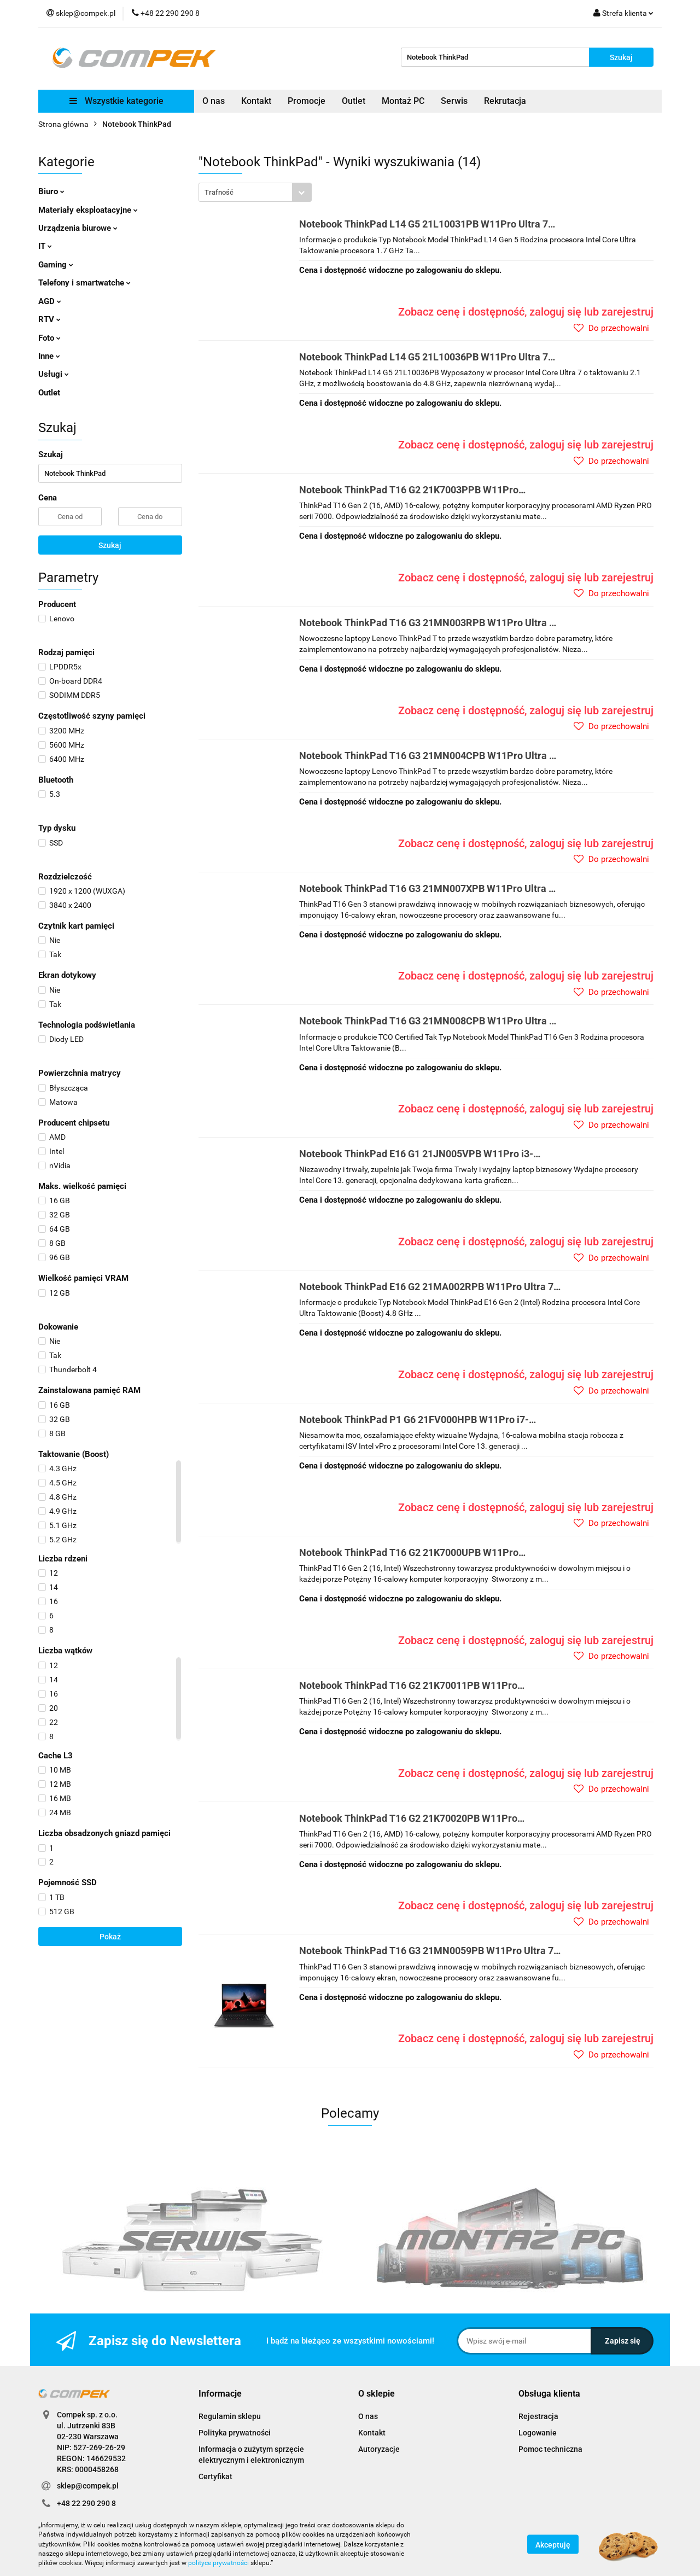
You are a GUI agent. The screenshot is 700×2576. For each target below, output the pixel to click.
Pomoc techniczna (550, 2449)
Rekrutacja (505, 101)
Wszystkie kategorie (116, 101)
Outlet (353, 101)
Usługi (53, 374)
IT (45, 246)
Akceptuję (552, 2544)
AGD (49, 301)
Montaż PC (403, 101)
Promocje (306, 101)
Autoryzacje (379, 2449)
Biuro (51, 191)
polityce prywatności (218, 2563)
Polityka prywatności (235, 2432)
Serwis (454, 101)
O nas (213, 101)
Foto (49, 338)
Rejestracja (538, 2416)
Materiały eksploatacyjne (88, 210)
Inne (49, 356)
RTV (49, 319)
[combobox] (255, 192)
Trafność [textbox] (219, 192)
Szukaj (109, 545)
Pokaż (110, 1936)
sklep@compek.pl (88, 2485)
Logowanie (537, 2432)
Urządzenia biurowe (78, 228)
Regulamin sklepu (230, 2416)
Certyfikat (215, 2476)
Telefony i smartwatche (84, 283)
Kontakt (256, 101)
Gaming (55, 265)
